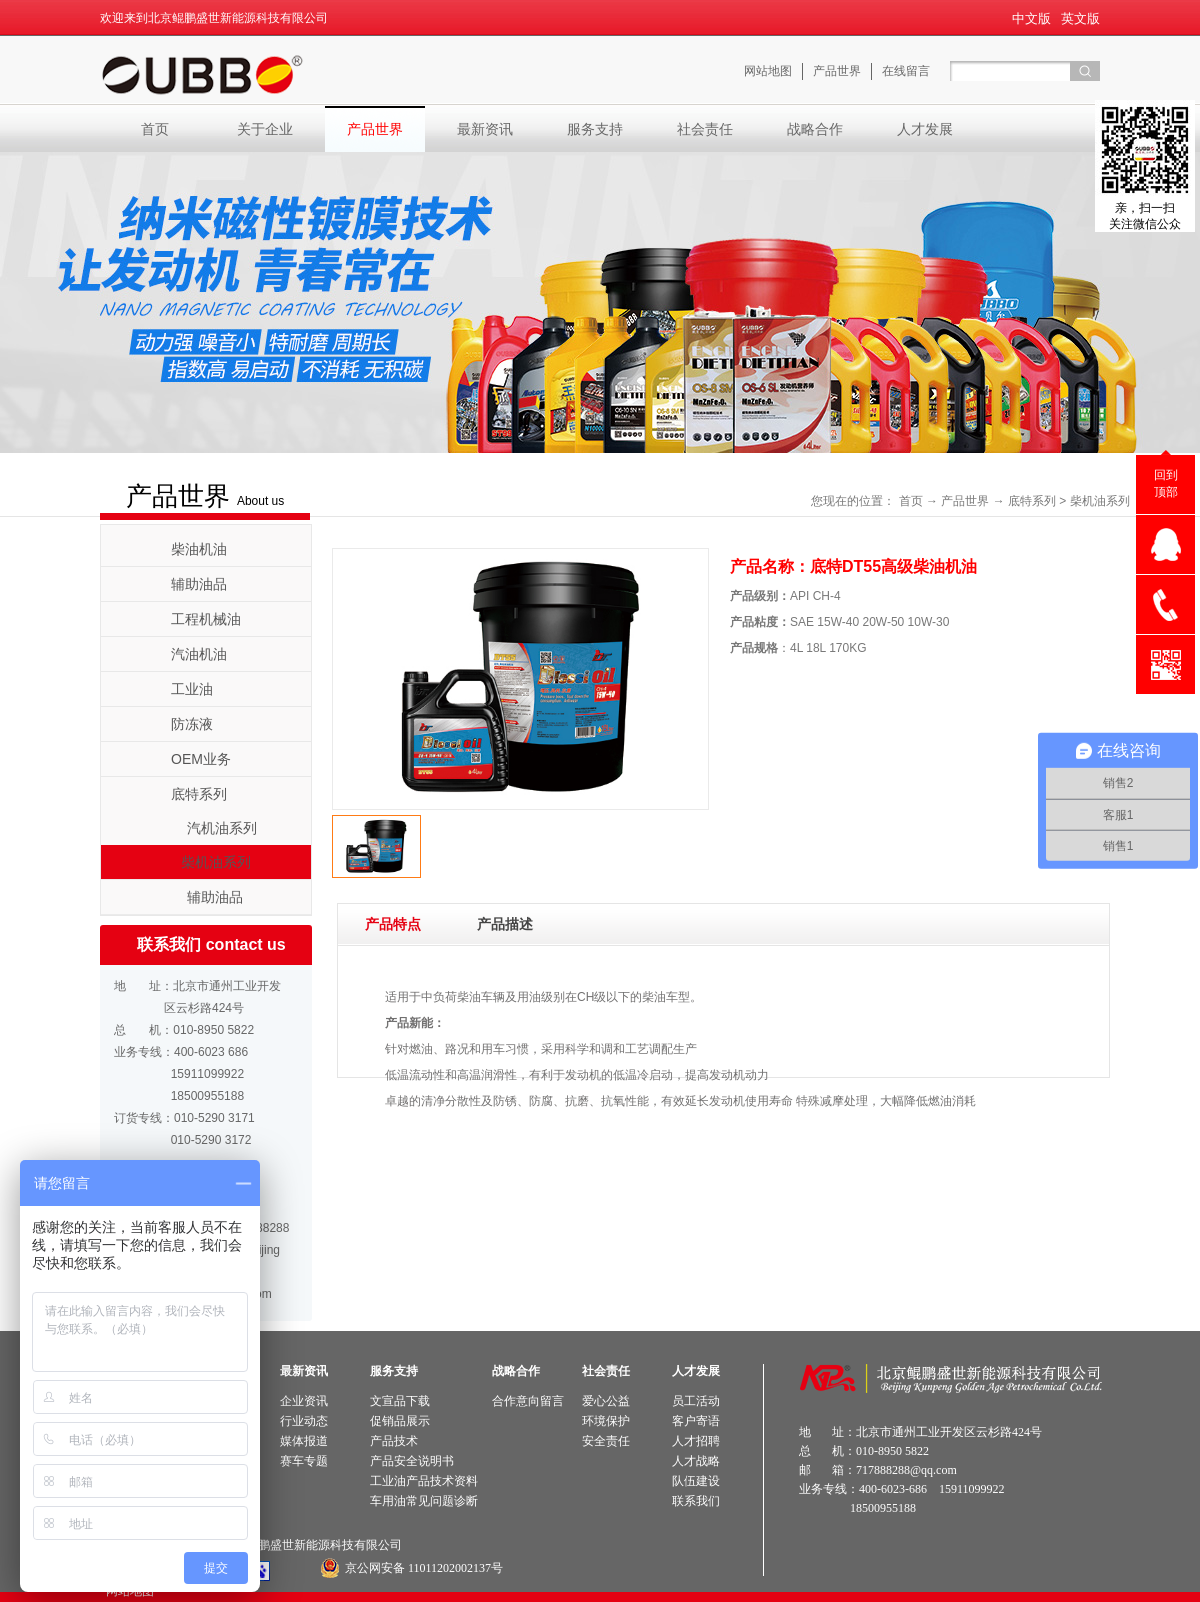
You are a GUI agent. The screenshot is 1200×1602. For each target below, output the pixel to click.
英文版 (1080, 18)
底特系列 (1032, 501)
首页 (155, 129)
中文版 (1031, 18)
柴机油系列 (1100, 501)
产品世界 (965, 501)
